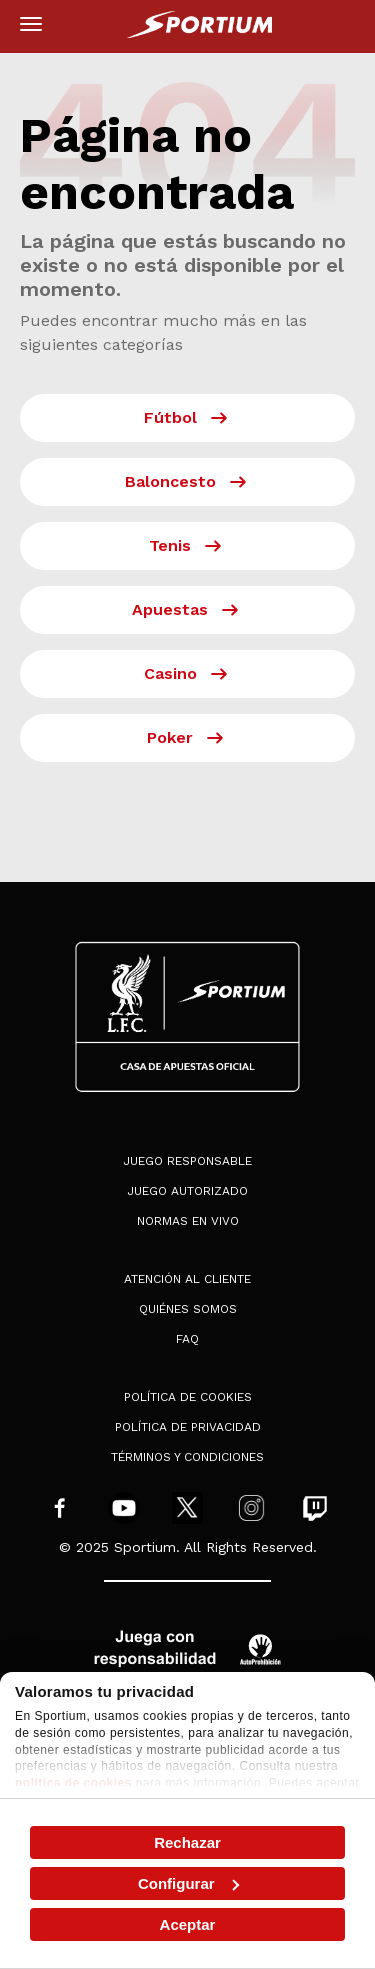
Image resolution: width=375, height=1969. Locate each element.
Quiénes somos (188, 1309)
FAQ (187, 1339)
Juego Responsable (187, 1161)
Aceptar (188, 1924)
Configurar (188, 1883)
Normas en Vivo (188, 1221)
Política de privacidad (188, 1427)
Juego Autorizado (187, 1191)
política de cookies (73, 1783)
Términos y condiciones (187, 1457)
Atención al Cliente (187, 1279)
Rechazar (187, 1842)
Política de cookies (188, 1397)
